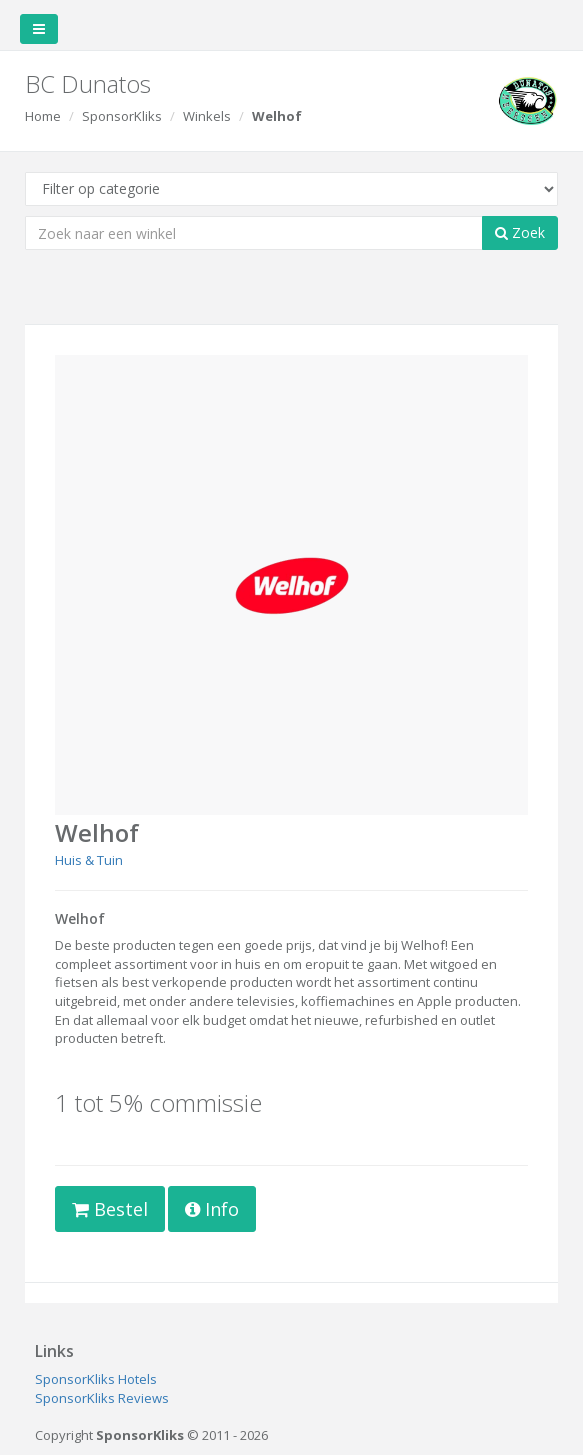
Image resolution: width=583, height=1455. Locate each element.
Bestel (110, 1209)
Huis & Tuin (89, 860)
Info (212, 1209)
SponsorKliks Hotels (96, 1379)
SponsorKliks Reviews (102, 1398)
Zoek (520, 232)
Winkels (207, 116)
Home (43, 116)
